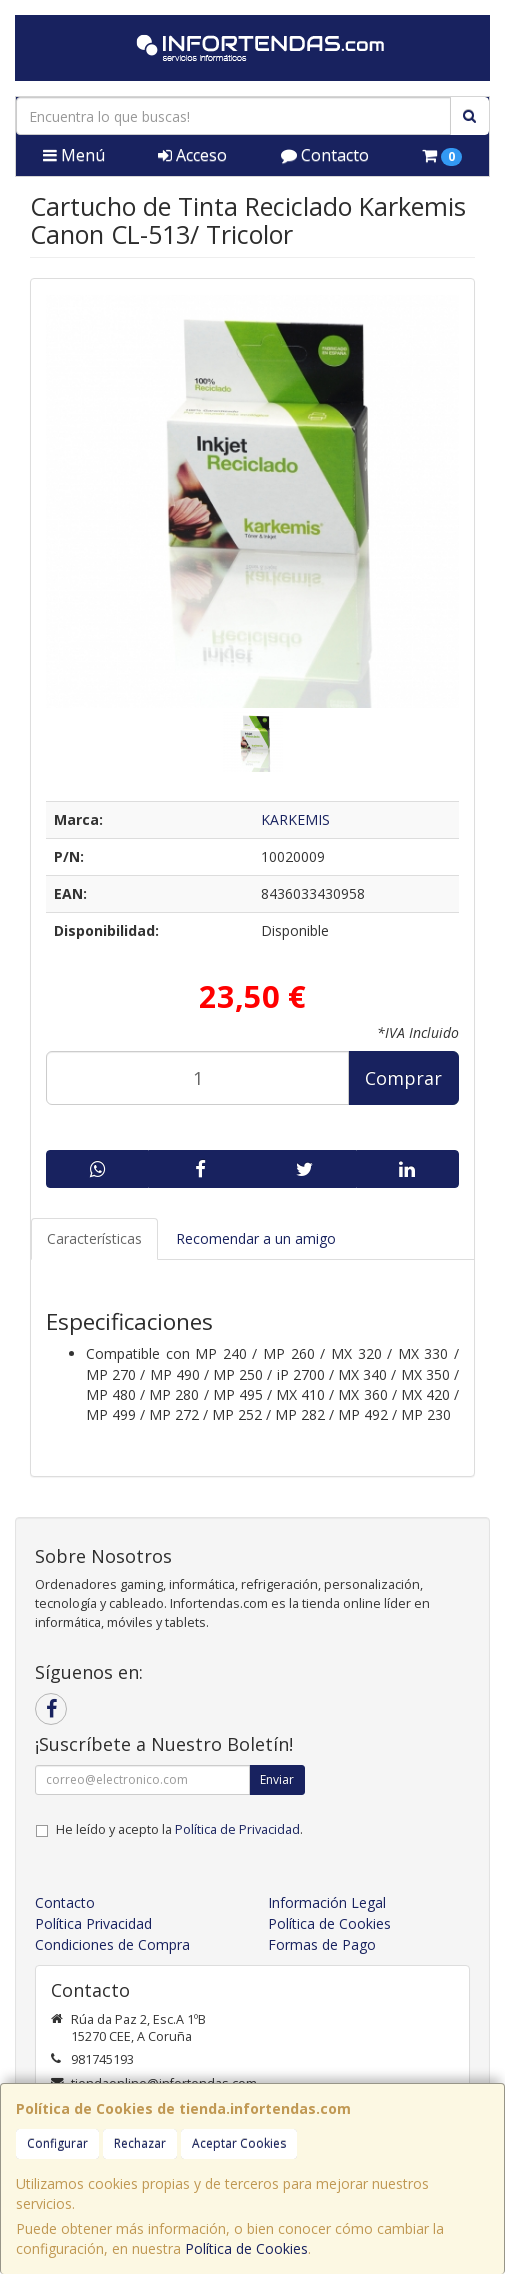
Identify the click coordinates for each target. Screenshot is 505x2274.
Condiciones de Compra (112, 1944)
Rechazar (140, 2143)
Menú (74, 155)
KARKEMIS (295, 819)
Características (94, 1238)
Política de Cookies (246, 2248)
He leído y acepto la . (179, 1829)
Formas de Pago (322, 1944)
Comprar (403, 1078)
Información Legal (327, 1902)
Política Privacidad (93, 1923)
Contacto (325, 155)
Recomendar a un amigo (256, 1238)
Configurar (57, 2143)
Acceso (192, 155)
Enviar (277, 1779)
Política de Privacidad (237, 1829)
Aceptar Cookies (239, 2143)
